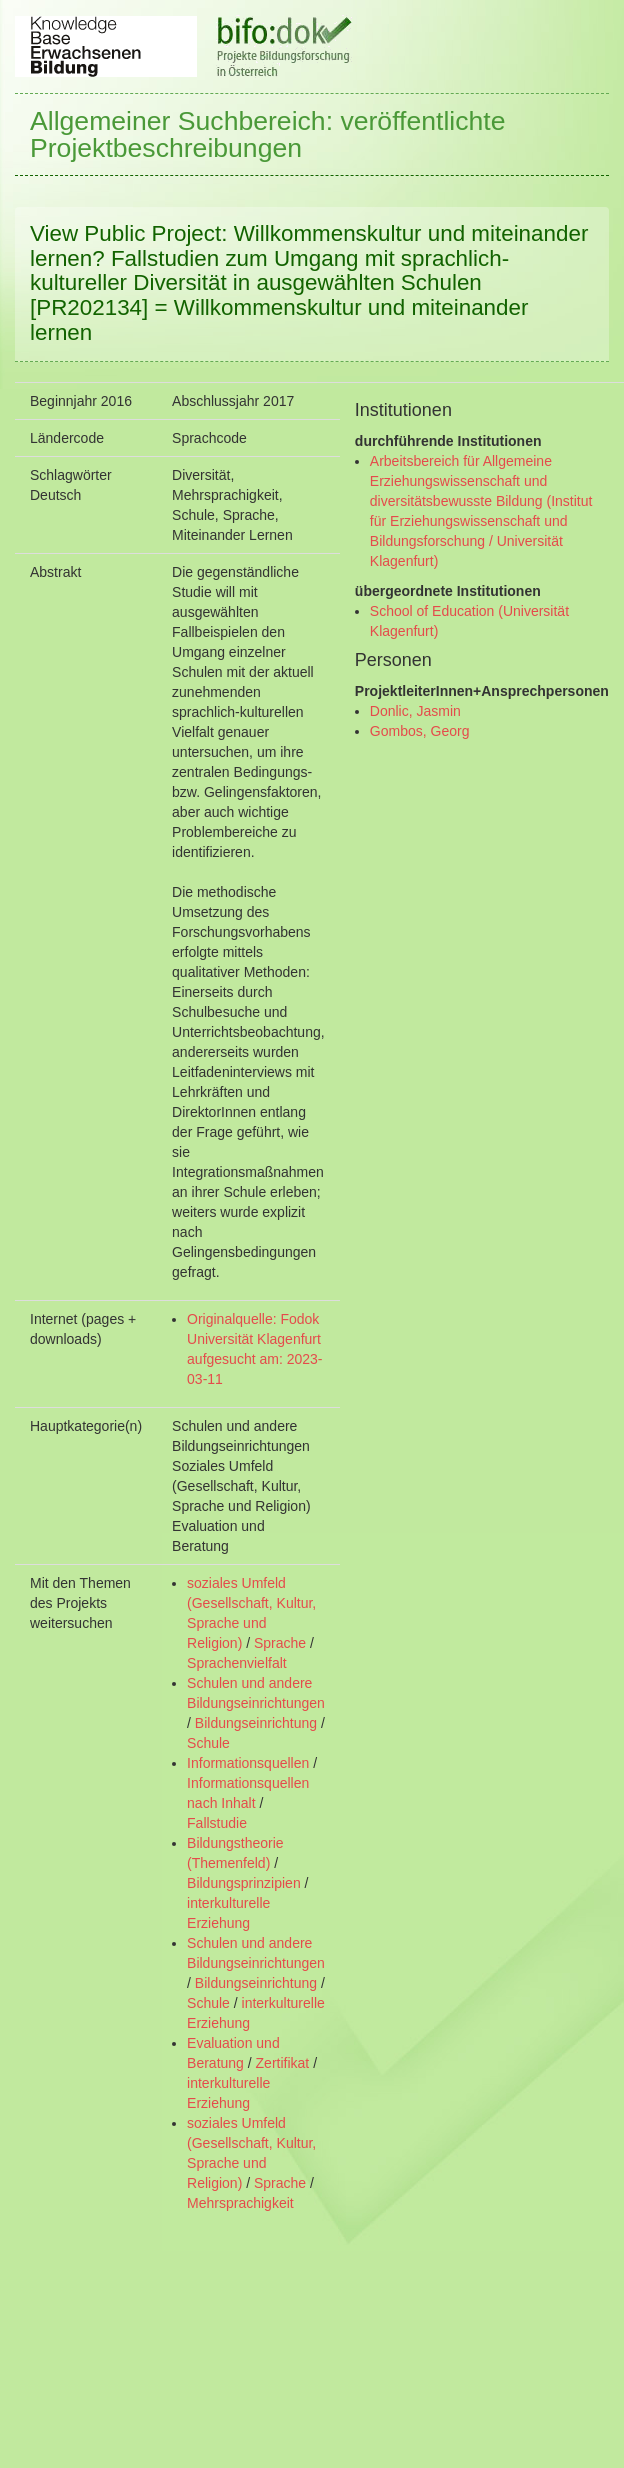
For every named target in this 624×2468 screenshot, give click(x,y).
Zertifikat (283, 2063)
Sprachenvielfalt (237, 1663)
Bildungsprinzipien (244, 1883)
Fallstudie (217, 1823)
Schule (208, 1743)
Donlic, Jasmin (415, 711)
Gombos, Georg (420, 731)
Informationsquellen (248, 1763)
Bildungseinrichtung (256, 1723)
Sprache (280, 1643)
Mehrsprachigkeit (240, 2203)
